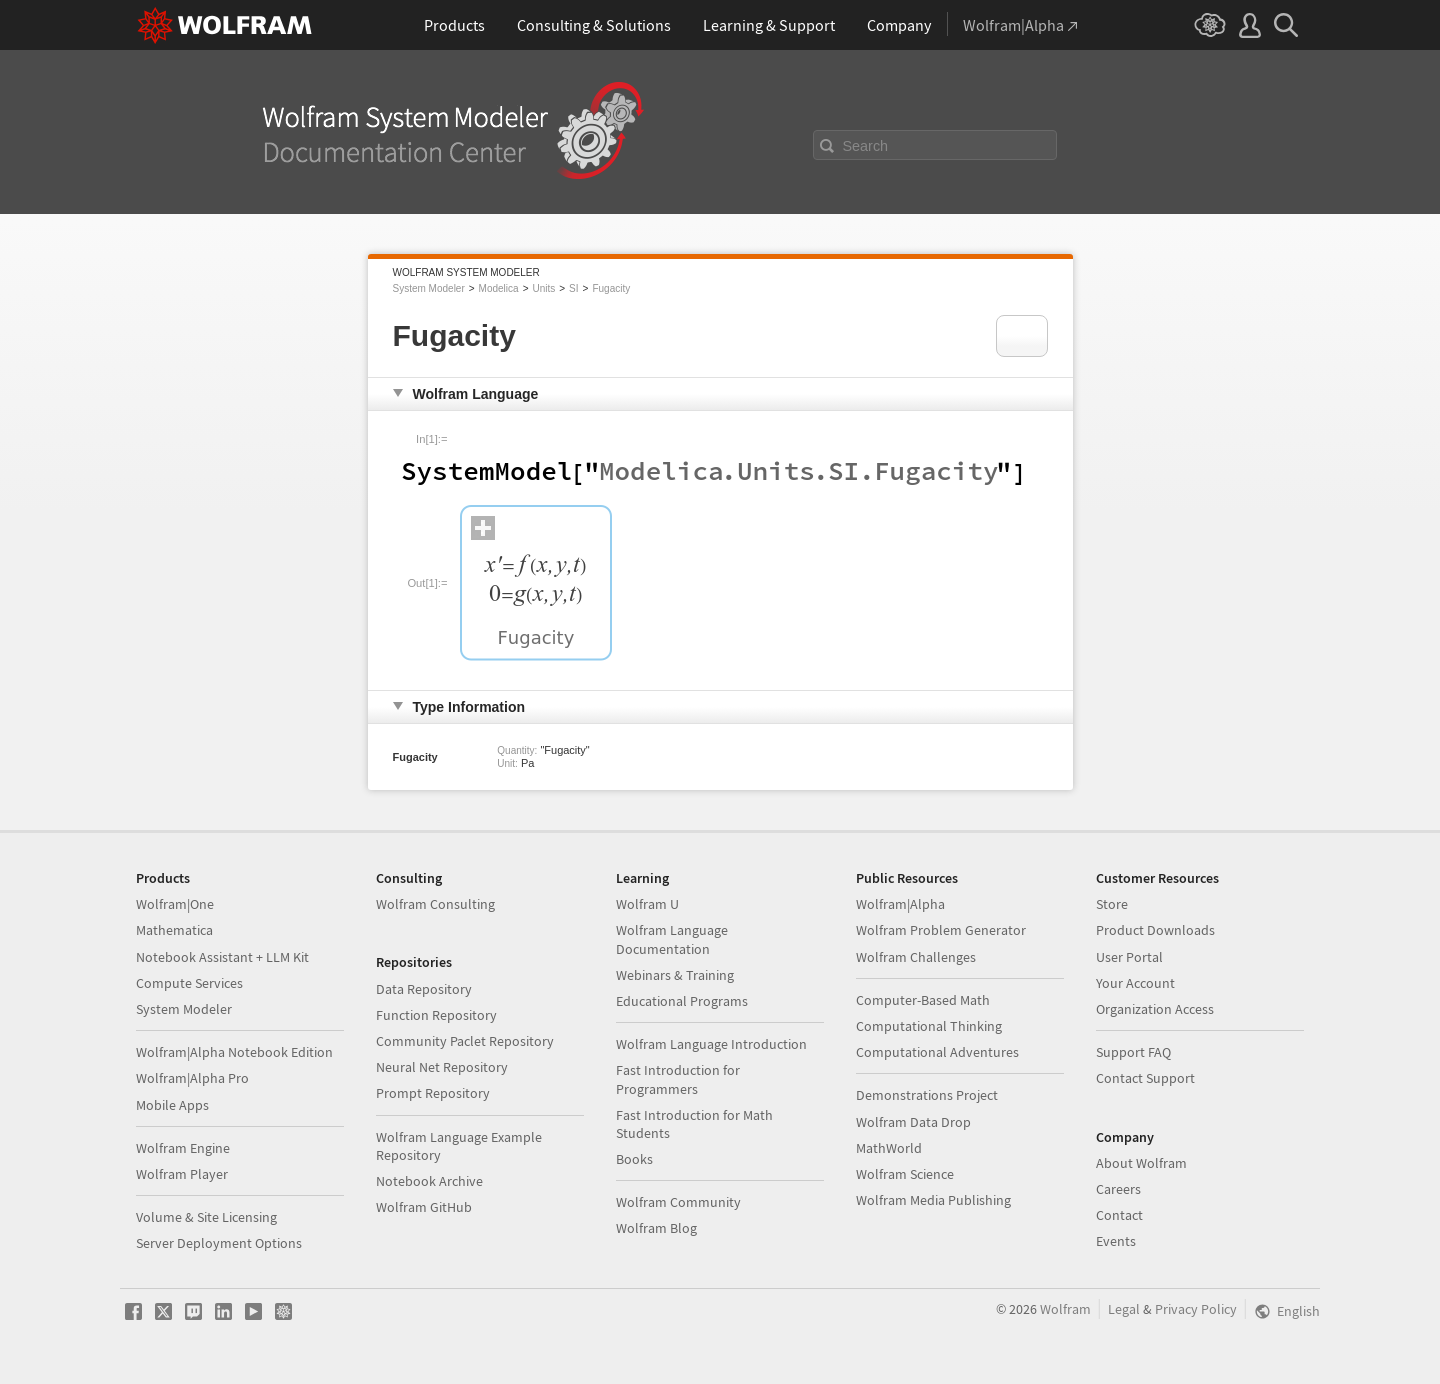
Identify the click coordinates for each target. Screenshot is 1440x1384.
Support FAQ (1133, 1052)
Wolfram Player (182, 1174)
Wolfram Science (905, 1174)
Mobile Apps (172, 1105)
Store (1112, 904)
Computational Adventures (937, 1052)
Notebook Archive (429, 1181)
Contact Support (1145, 1078)
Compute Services (189, 983)
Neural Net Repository (442, 1067)
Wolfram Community (678, 1202)
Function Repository (436, 1015)
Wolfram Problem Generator (941, 930)
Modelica (499, 288)
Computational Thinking (929, 1026)
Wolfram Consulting (435, 904)
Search (866, 146)
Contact (1119, 1215)
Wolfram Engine (183, 1148)
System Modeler (429, 288)
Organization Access (1155, 1009)
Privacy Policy (1196, 1309)
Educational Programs (682, 1001)
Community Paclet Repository (465, 1041)
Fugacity (611, 288)
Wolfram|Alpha (900, 904)
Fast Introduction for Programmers (678, 1079)
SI (573, 288)
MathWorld (889, 1148)
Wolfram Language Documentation (672, 939)
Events (1116, 1241)
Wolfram (1065, 1309)
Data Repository (424, 989)
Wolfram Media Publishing (933, 1200)
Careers (1118, 1189)
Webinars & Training (675, 975)
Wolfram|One (175, 904)
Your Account (1135, 983)
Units (543, 288)
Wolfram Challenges (916, 957)
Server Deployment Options (219, 1243)
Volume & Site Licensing (206, 1217)
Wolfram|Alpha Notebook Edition (234, 1052)
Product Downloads (1155, 930)
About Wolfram (1141, 1163)
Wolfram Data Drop (913, 1122)
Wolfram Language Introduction (711, 1044)
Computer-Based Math (923, 1000)
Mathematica (174, 930)
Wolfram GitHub (424, 1207)
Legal (1124, 1309)
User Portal (1129, 957)
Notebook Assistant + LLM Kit (222, 957)
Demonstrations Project (927, 1095)
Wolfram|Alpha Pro (192, 1078)
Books (634, 1159)
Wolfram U (647, 904)
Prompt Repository (433, 1093)
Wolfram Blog (656, 1228)
